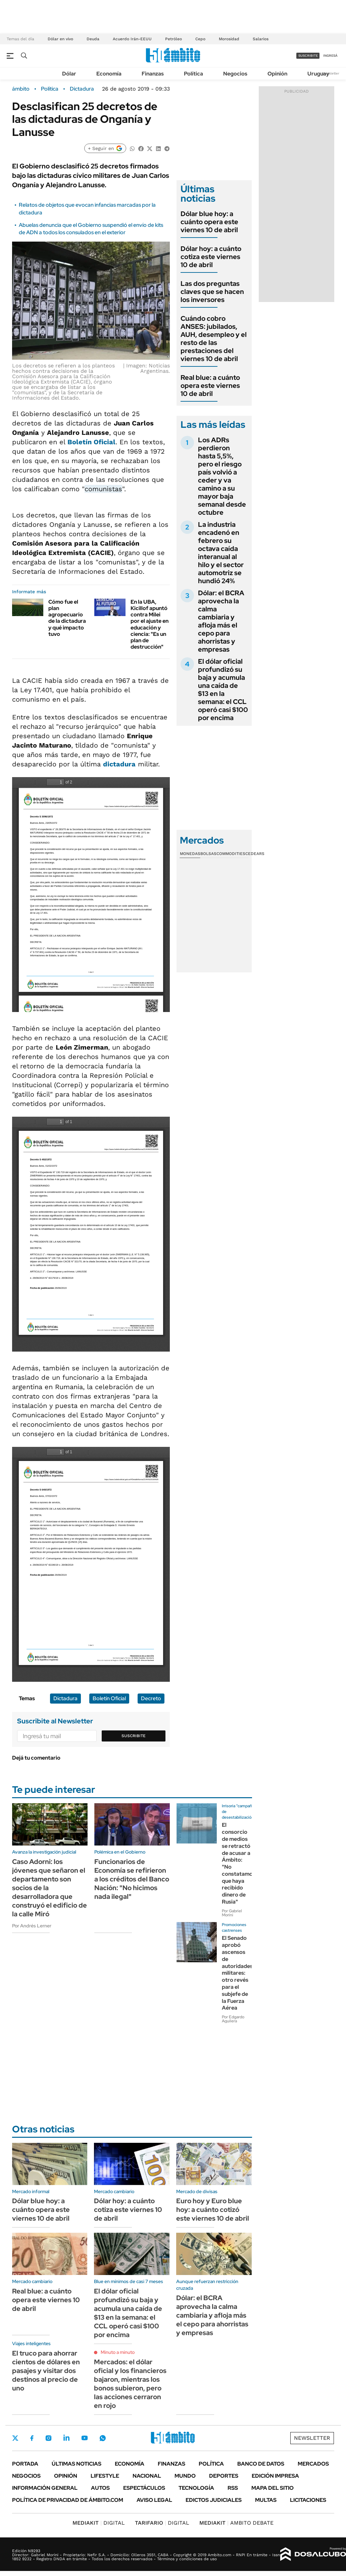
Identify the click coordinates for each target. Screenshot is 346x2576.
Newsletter (330, 73)
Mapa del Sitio (272, 2487)
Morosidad (229, 39)
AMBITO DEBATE (236, 2523)
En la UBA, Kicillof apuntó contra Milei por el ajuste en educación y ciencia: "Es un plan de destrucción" (149, 624)
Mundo (185, 2475)
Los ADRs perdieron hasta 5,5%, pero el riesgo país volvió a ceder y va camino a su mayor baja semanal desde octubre (222, 476)
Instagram (48, 2438)
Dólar (69, 73)
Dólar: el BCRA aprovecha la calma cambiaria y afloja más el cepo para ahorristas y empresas (221, 621)
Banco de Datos (260, 2463)
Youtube (84, 2437)
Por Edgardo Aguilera (233, 2019)
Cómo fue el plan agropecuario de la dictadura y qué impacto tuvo (67, 618)
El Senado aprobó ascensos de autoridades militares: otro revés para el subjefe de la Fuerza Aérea (237, 1972)
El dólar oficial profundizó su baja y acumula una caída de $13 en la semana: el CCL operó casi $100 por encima (223, 689)
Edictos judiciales (214, 2500)
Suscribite (133, 1735)
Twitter (15, 2438)
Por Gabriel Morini (232, 1913)
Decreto (151, 1698)
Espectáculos (144, 2487)
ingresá (330, 55)
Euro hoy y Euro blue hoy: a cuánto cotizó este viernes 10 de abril (212, 2209)
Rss (233, 2487)
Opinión (277, 73)
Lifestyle (105, 2475)
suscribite (308, 55)
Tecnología (196, 2487)
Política (193, 73)
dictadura (119, 764)
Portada (25, 2463)
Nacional (147, 2475)
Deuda (93, 39)
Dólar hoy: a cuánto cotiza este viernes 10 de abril (211, 256)
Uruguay (318, 73)
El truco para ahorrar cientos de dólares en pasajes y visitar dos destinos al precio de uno (46, 2370)
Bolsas (208, 853)
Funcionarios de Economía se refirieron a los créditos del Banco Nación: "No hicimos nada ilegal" (131, 1879)
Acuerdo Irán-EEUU (132, 39)
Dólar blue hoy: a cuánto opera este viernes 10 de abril (209, 221)
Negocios (235, 73)
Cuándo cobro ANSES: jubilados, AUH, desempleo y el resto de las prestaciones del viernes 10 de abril (214, 338)
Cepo (200, 39)
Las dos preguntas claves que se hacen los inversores (212, 291)
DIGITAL (98, 2523)
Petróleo (173, 39)
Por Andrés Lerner (31, 1926)
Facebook (32, 2438)
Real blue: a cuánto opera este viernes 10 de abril (210, 385)
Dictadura (82, 89)
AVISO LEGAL (154, 2500)
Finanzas (153, 73)
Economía (108, 73)
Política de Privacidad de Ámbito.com (67, 2500)
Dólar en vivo (60, 39)
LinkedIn (66, 2438)
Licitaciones (308, 2500)
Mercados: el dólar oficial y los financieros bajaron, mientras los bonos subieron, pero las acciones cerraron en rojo (130, 2384)
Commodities (230, 853)
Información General (45, 2487)
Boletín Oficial (91, 442)
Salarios (260, 39)
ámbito (21, 89)
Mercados (313, 2463)
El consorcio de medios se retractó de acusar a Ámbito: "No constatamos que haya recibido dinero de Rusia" (238, 1863)
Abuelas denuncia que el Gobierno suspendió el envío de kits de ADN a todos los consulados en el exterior (91, 228)
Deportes (223, 2475)
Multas (266, 2500)
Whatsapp (103, 2438)
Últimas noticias (76, 2463)
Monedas (190, 853)
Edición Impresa (275, 2475)
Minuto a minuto (118, 2352)
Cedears (254, 853)
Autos (100, 2487)
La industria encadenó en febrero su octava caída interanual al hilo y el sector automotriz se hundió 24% (221, 552)
